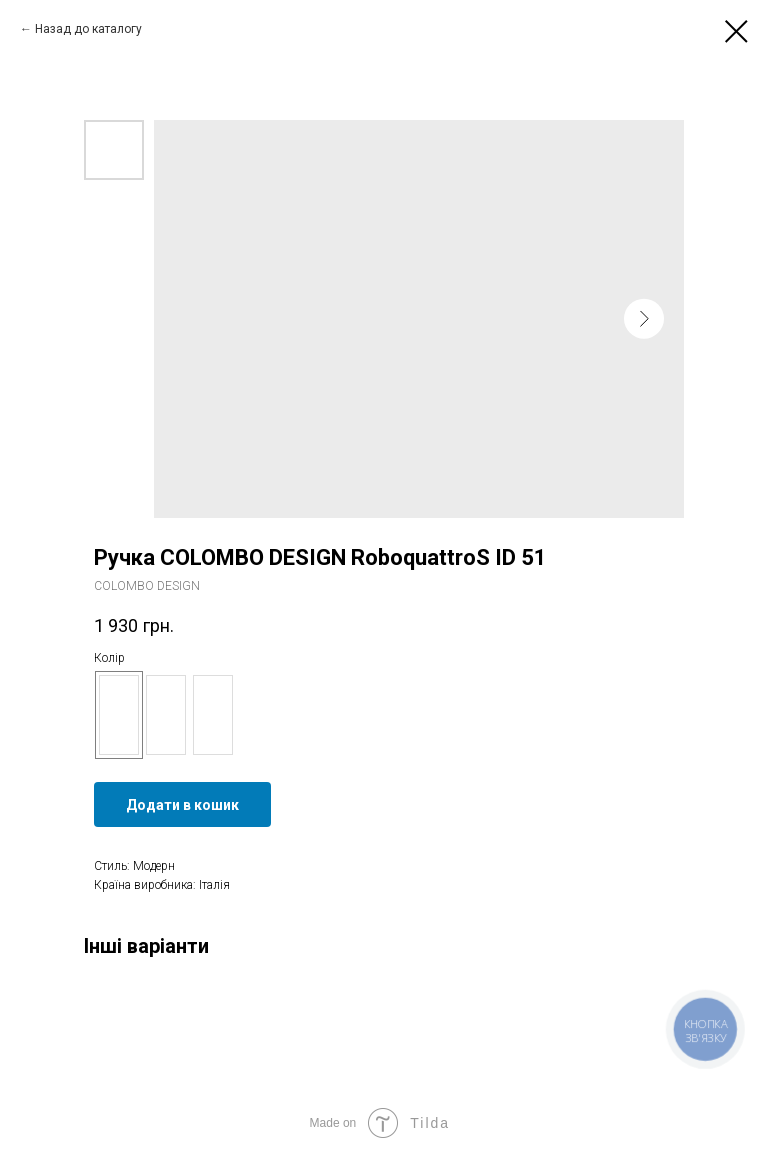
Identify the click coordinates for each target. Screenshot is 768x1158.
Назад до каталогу (88, 29)
